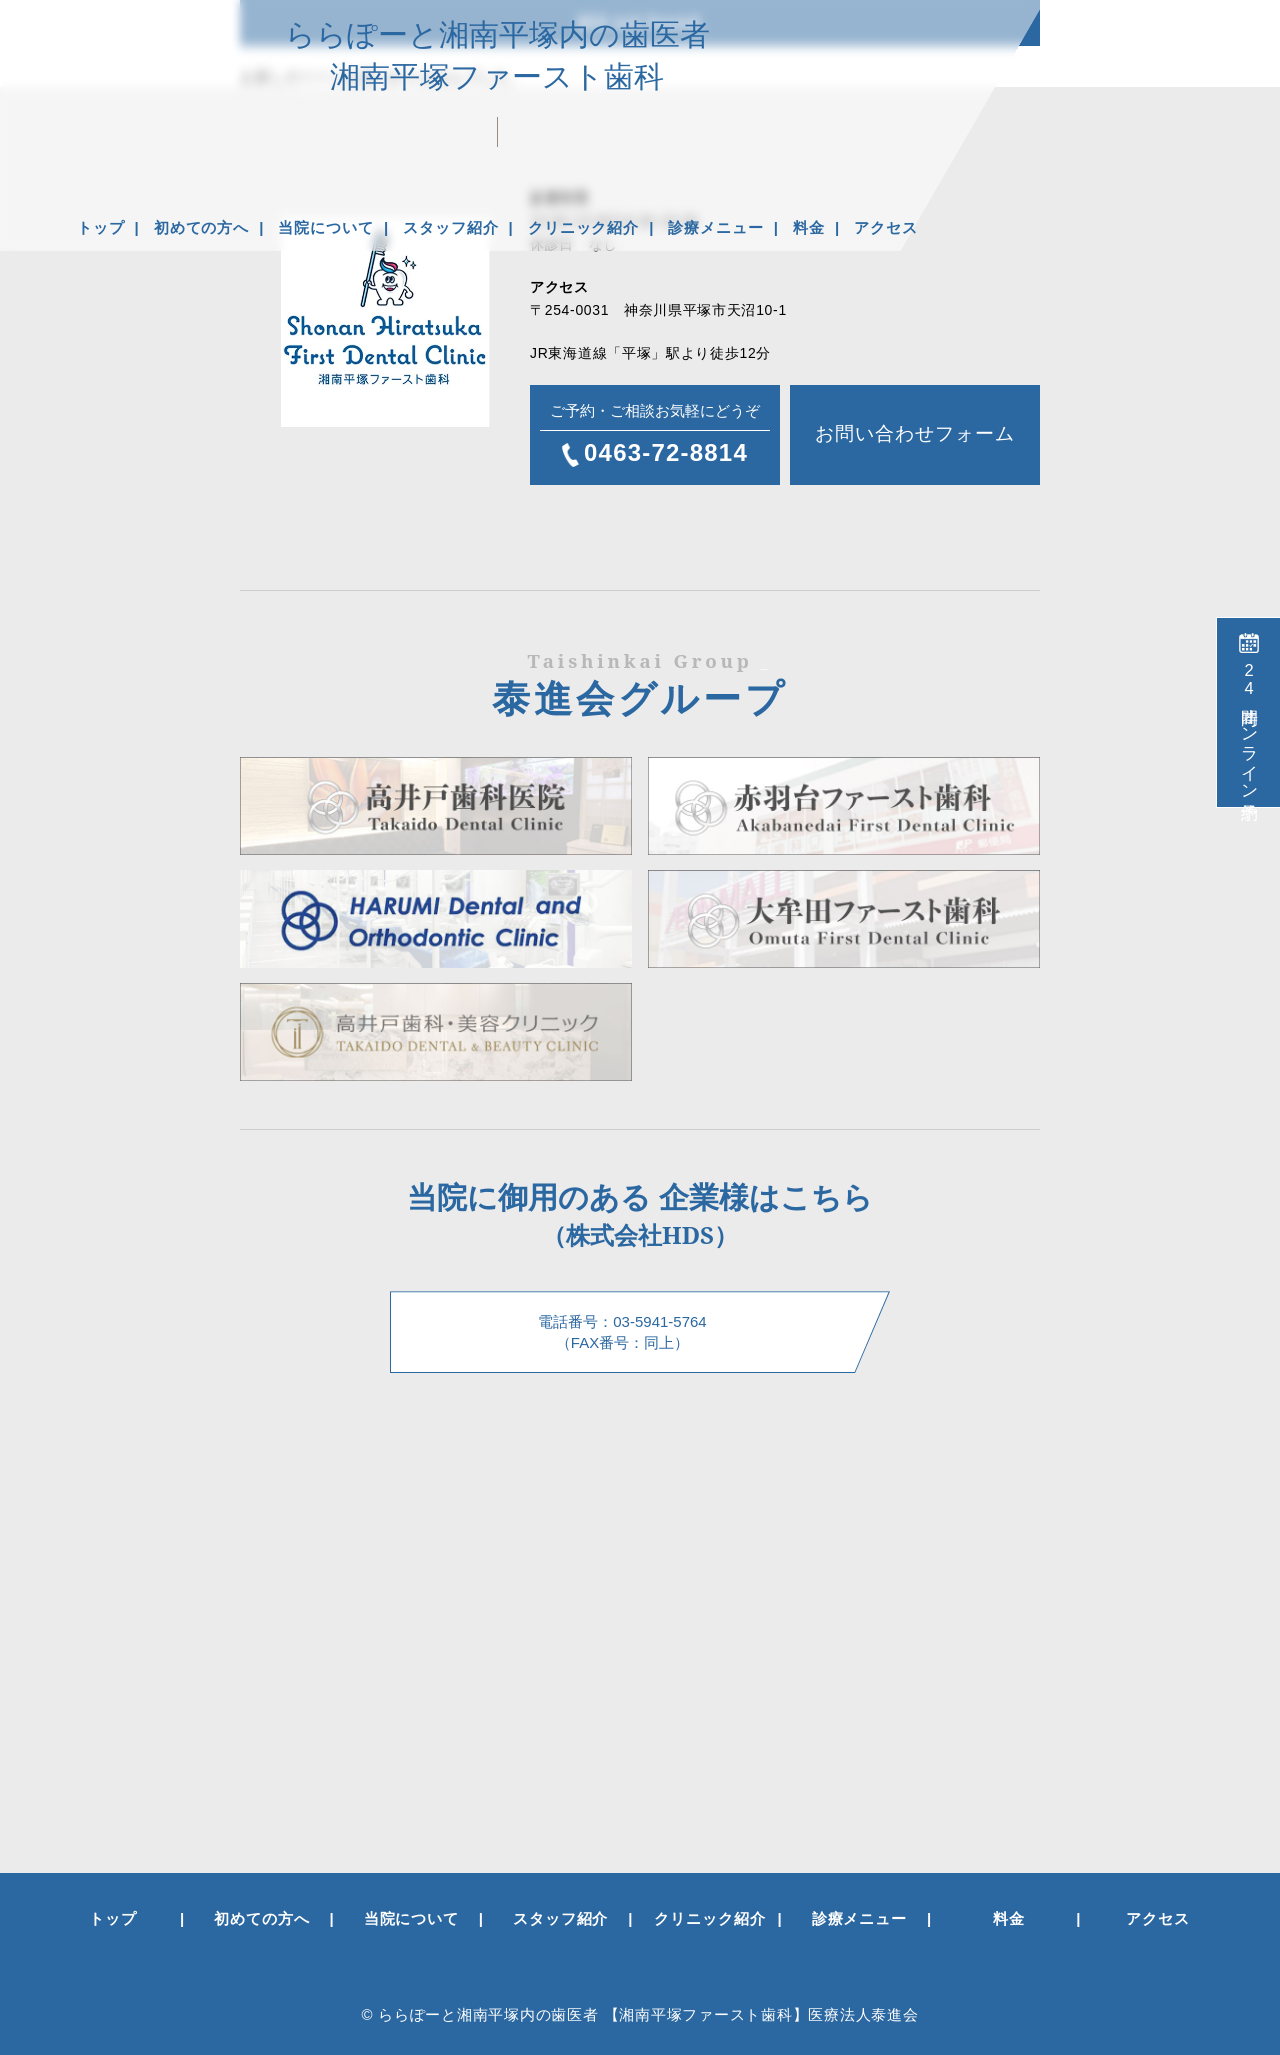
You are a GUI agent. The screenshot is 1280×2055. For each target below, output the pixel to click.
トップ (101, 227)
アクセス (886, 227)
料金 (809, 227)
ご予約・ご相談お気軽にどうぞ (655, 436)
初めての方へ (201, 227)
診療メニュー (715, 227)
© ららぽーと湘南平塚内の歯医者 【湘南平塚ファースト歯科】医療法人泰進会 (639, 2014)
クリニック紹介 (583, 227)
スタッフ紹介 (450, 227)
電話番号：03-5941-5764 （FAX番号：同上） (622, 1332)
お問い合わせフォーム (914, 433)
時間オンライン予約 (1249, 726)
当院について (325, 227)
